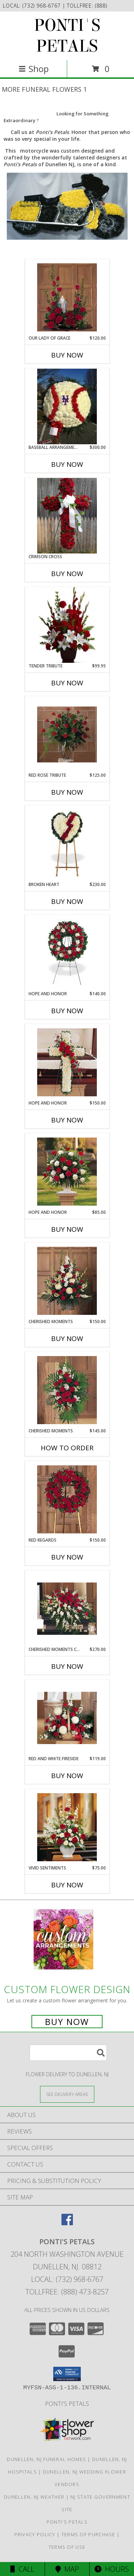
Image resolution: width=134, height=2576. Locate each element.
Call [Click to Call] (22, 2569)
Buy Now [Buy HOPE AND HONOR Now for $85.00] (67, 1229)
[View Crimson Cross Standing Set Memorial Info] (67, 516)
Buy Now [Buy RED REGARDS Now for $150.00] (67, 1557)
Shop (34, 69)
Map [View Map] (67, 2569)
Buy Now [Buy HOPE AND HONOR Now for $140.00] (67, 1010)
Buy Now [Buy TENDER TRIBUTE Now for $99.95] (67, 683)
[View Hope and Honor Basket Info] (67, 1172)
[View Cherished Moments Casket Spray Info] (67, 1609)
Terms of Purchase (88, 2534)
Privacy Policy (34, 2534)
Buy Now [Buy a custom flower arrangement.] (67, 2021)
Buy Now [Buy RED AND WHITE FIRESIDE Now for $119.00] (67, 1775)
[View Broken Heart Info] (67, 844)
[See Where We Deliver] (67, 2094)
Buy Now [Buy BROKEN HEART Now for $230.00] (67, 901)
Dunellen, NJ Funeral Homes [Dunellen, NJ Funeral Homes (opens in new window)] (46, 2459)
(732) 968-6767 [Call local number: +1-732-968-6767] (43, 5)
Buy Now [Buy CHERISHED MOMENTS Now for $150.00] (67, 1338)
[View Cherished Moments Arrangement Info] (67, 1281)
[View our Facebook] (67, 2223)
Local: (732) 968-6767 (67, 2279)
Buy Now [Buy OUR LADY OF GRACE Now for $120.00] (67, 355)
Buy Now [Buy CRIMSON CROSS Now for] (67, 573)
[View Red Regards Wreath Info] (67, 1499)
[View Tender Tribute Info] (66, 625)
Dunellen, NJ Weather (34, 2497)
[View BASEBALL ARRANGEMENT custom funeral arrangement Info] (67, 406)
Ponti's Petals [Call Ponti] (67, 2403)
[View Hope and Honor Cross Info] (67, 1062)
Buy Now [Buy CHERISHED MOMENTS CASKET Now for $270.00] (67, 1666)
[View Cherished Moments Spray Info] (67, 1390)
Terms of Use (67, 2547)
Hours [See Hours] (111, 2569)
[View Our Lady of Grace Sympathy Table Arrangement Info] (67, 297)
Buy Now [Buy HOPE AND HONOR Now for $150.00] (67, 1120)
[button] (67, 2374)
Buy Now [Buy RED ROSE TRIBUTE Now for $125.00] (67, 792)
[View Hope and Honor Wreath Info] (67, 953)
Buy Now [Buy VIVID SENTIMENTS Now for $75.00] (67, 1885)
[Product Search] (68, 2053)
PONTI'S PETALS (67, 36)
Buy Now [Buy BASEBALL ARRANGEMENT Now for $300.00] (67, 464)
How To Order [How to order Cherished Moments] (67, 1447)
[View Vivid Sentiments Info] (67, 1827)
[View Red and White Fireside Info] (67, 1718)
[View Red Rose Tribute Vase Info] (67, 734)
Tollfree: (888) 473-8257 (67, 2292)
